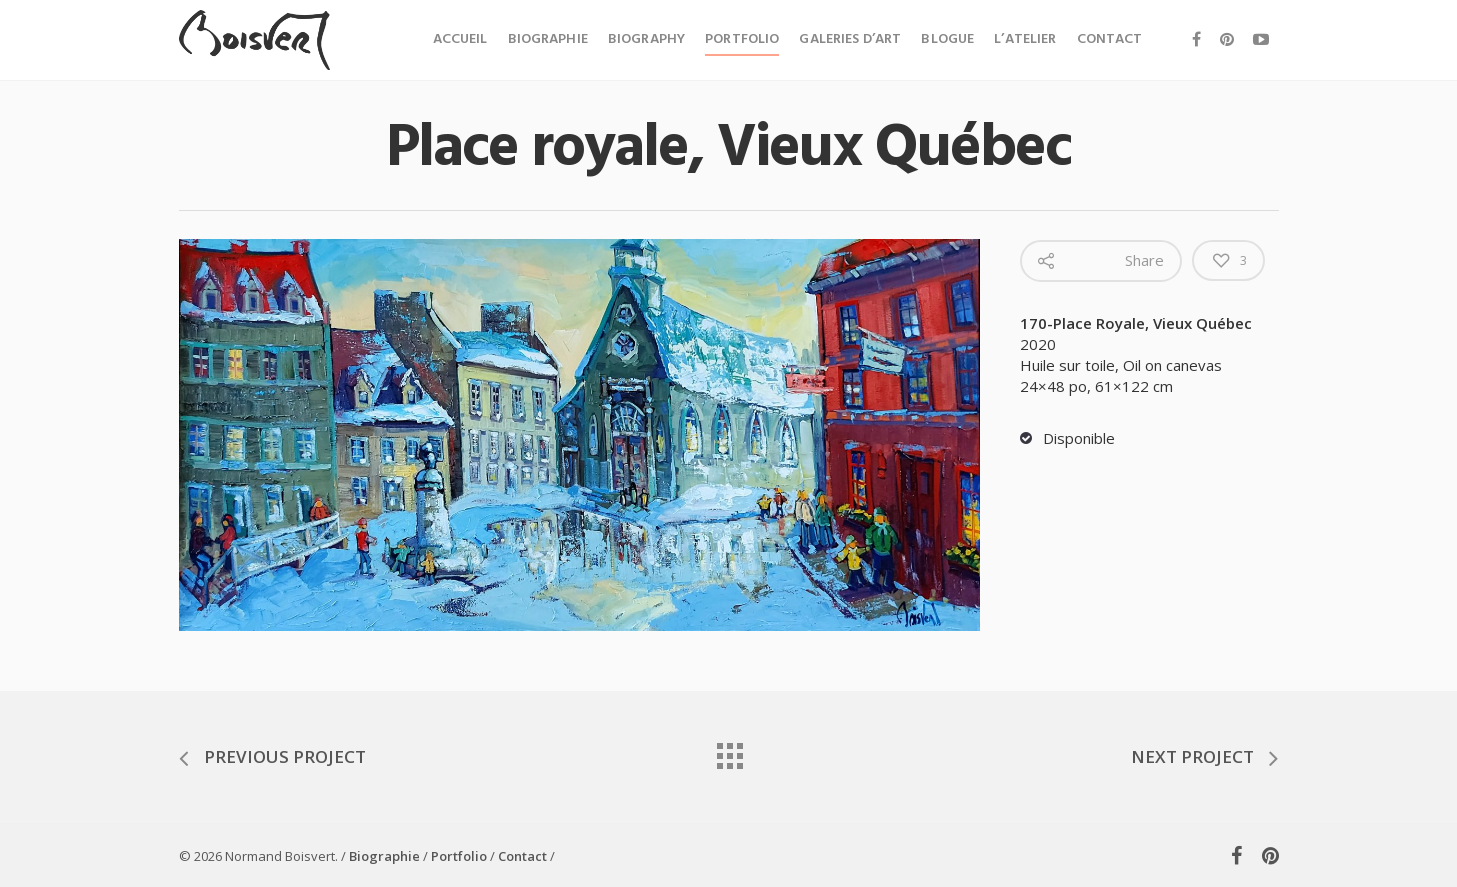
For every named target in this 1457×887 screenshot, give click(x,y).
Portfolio (742, 39)
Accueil (460, 39)
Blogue (947, 39)
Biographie (548, 39)
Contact (1110, 39)
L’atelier (1025, 39)
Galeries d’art (850, 39)
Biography (646, 39)
